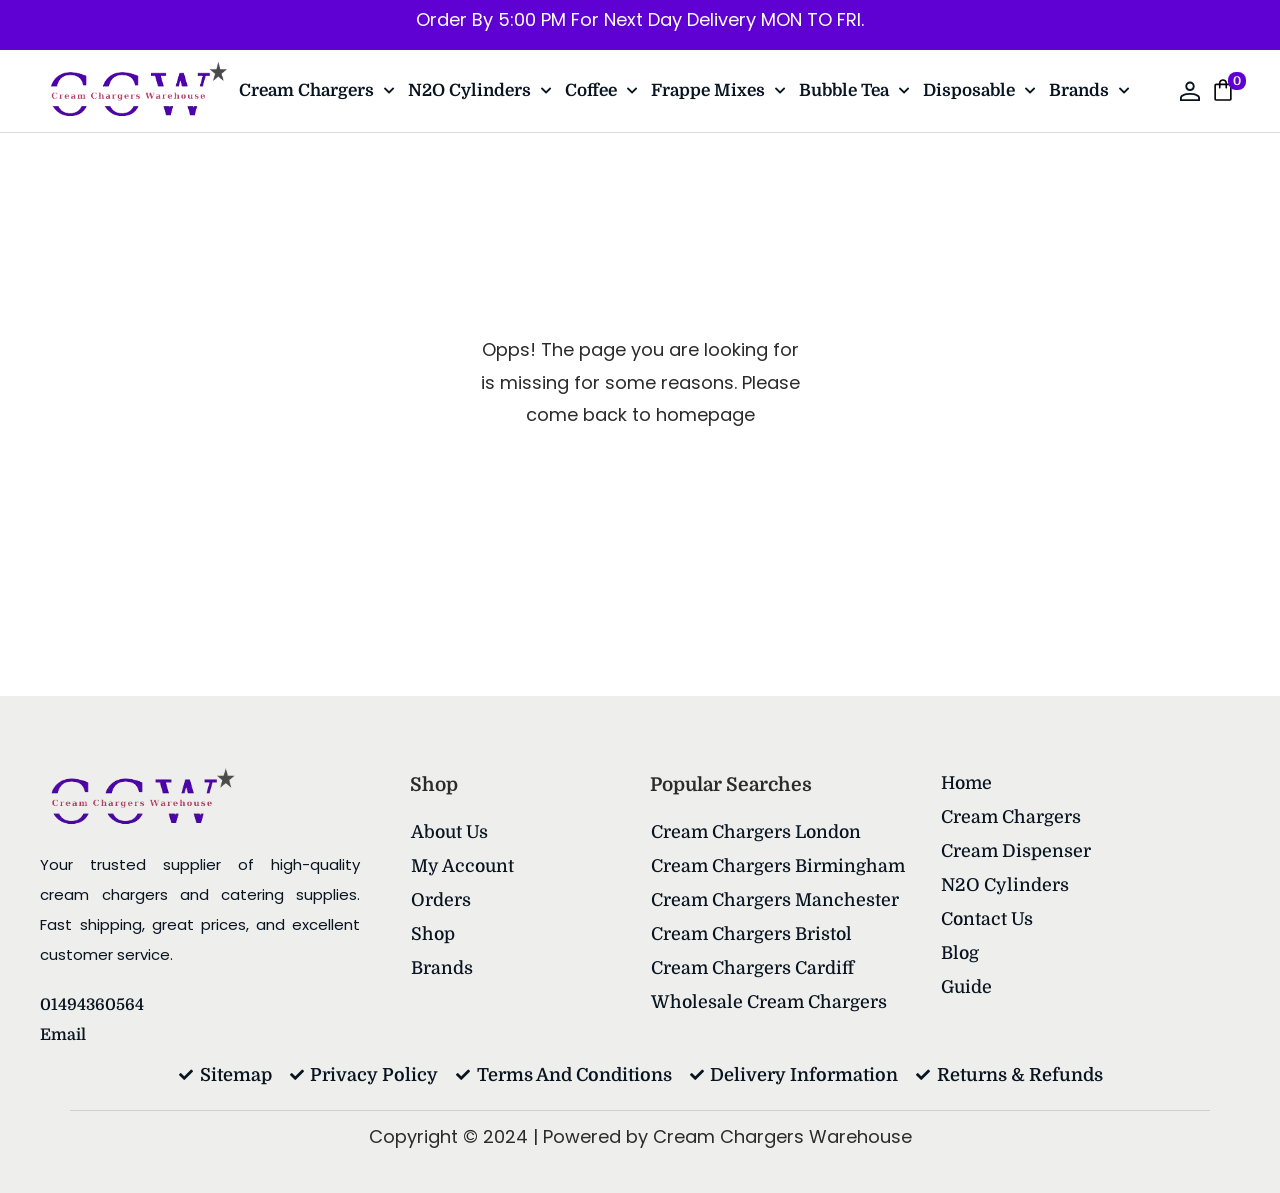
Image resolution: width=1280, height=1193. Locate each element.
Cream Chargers (316, 91)
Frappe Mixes (718, 91)
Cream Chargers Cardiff (753, 968)
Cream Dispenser (1016, 851)
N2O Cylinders (479, 91)
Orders (441, 900)
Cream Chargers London (757, 832)
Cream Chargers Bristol (752, 934)
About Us (450, 832)
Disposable (979, 91)
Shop (433, 934)
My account (463, 866)
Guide (967, 987)
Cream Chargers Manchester (775, 900)
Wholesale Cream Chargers (770, 1002)
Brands (1089, 91)
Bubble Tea (854, 91)
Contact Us (987, 919)
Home (968, 783)
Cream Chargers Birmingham (779, 866)
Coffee (601, 91)
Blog (960, 953)
